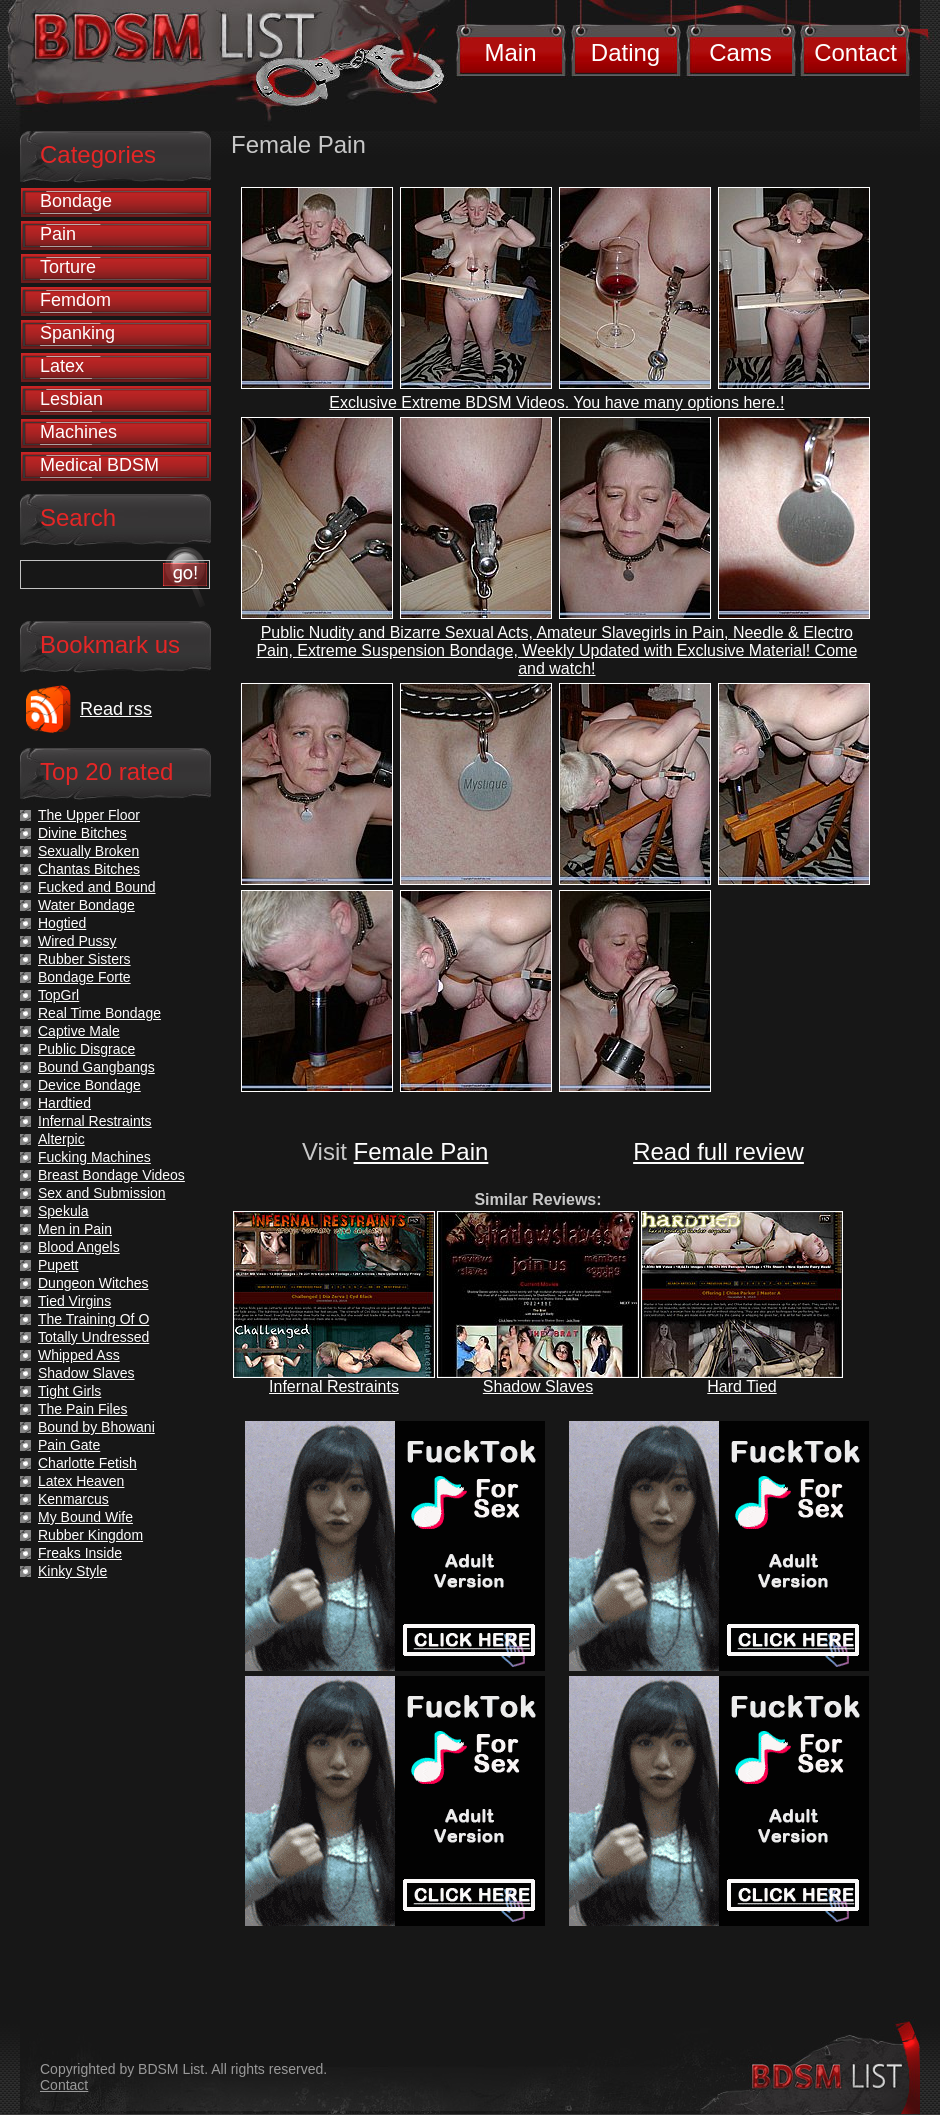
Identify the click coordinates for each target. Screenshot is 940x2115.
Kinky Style (72, 1571)
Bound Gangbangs (96, 1067)
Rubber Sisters (84, 959)
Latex (62, 366)
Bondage (76, 201)
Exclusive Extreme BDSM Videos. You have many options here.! (556, 402)
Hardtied (64, 1103)
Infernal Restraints (334, 1386)
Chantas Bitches (89, 869)
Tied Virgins (74, 1301)
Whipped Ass (79, 1355)
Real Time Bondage (99, 1013)
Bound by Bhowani (96, 1427)
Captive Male (79, 1031)
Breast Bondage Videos (111, 1175)
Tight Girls (69, 1391)
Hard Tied (741, 1386)
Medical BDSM (99, 465)
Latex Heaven (81, 1481)
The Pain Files (82, 1409)
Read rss (116, 709)
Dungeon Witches (93, 1283)
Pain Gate (69, 1445)
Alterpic (61, 1139)
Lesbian (71, 399)
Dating (625, 52)
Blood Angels (79, 1247)
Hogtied (62, 923)
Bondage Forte (84, 977)
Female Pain (421, 1151)
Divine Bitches (82, 833)
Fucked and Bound (97, 887)
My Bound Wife (85, 1517)
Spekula (63, 1211)
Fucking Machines (94, 1157)
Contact (855, 52)
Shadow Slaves (538, 1386)
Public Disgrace (86, 1049)
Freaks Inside (80, 1553)
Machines (78, 432)
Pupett (58, 1265)
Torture (68, 267)
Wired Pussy (77, 941)
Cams (740, 52)
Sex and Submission (102, 1193)
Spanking (77, 333)
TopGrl (58, 995)
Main (510, 52)
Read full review (718, 1151)
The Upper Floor (89, 815)
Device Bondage (89, 1085)
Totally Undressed (93, 1337)
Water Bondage (86, 905)
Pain (58, 234)
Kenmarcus (73, 1499)
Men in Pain (75, 1229)
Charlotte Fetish (87, 1463)
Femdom (75, 300)
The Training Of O (93, 1319)
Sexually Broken (88, 851)
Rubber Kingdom (90, 1535)
